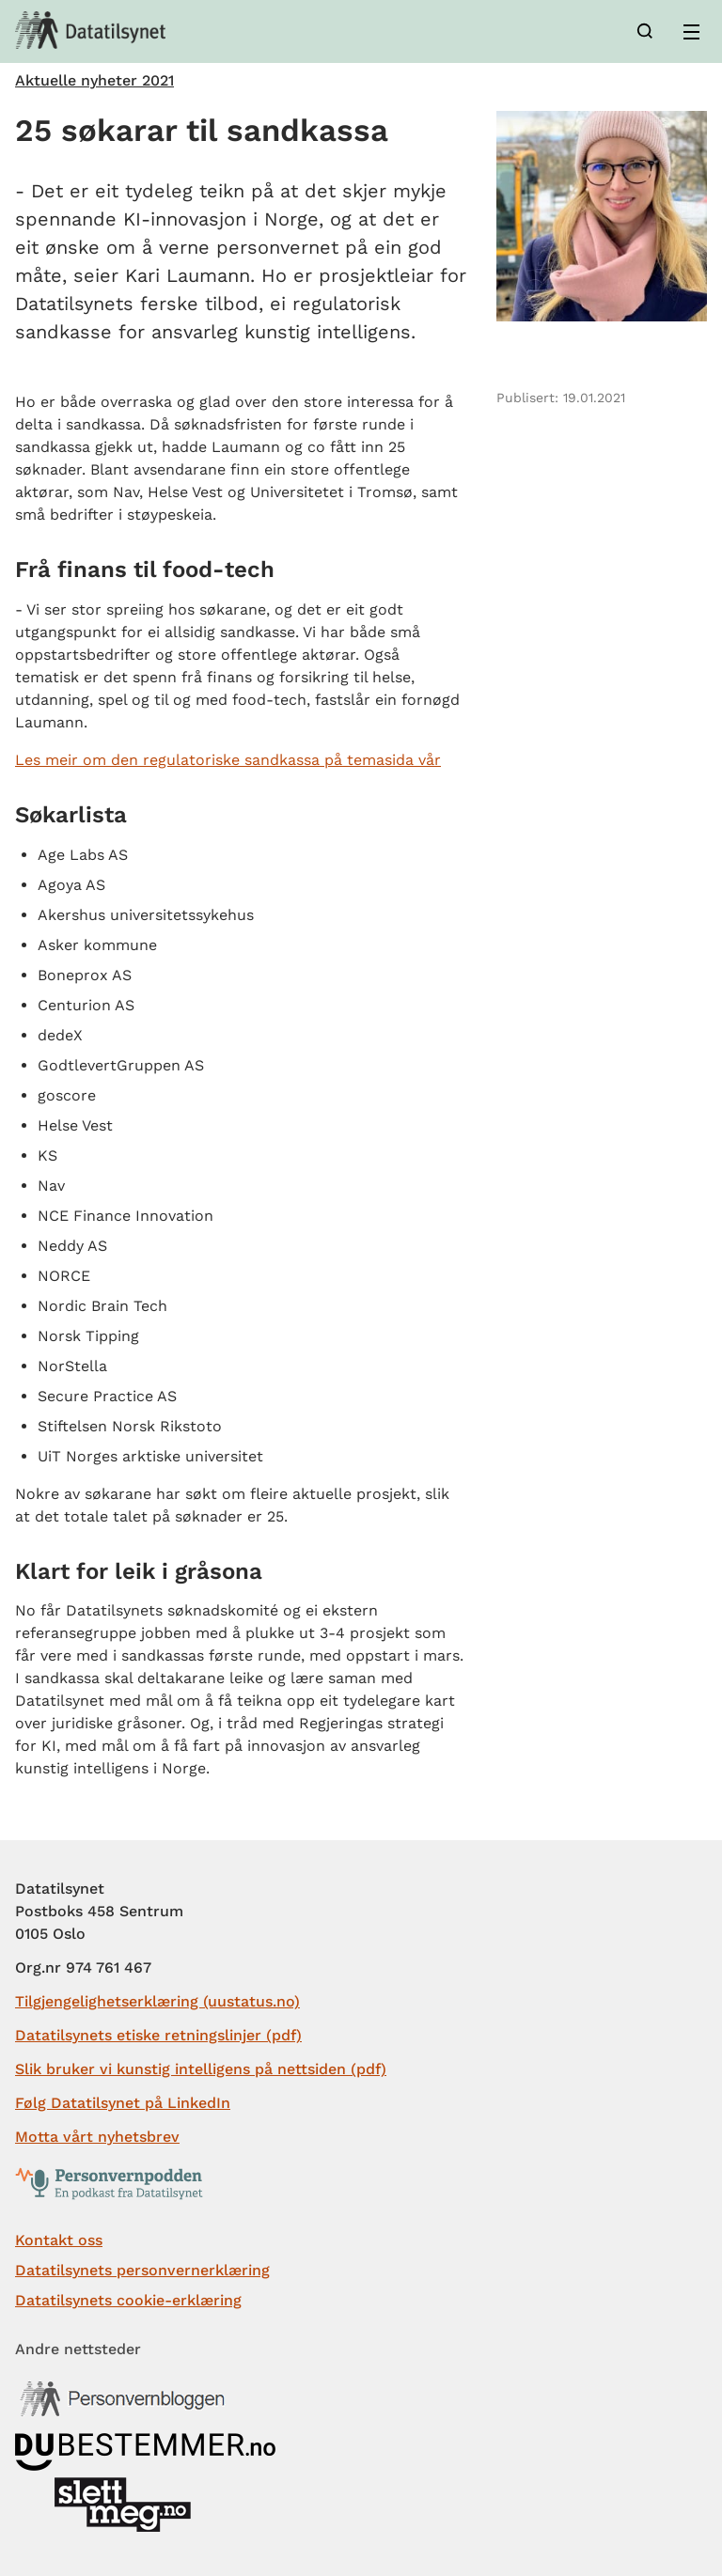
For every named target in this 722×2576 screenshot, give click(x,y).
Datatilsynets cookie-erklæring (128, 2300)
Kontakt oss (58, 2240)
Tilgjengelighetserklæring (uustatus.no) (157, 2001)
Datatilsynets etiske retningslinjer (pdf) (158, 2035)
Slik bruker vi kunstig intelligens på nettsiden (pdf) (200, 2069)
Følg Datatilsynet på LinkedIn (122, 2103)
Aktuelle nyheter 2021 (94, 80)
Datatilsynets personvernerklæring (142, 2270)
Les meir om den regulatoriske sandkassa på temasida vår (228, 760)
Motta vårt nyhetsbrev (97, 2137)
